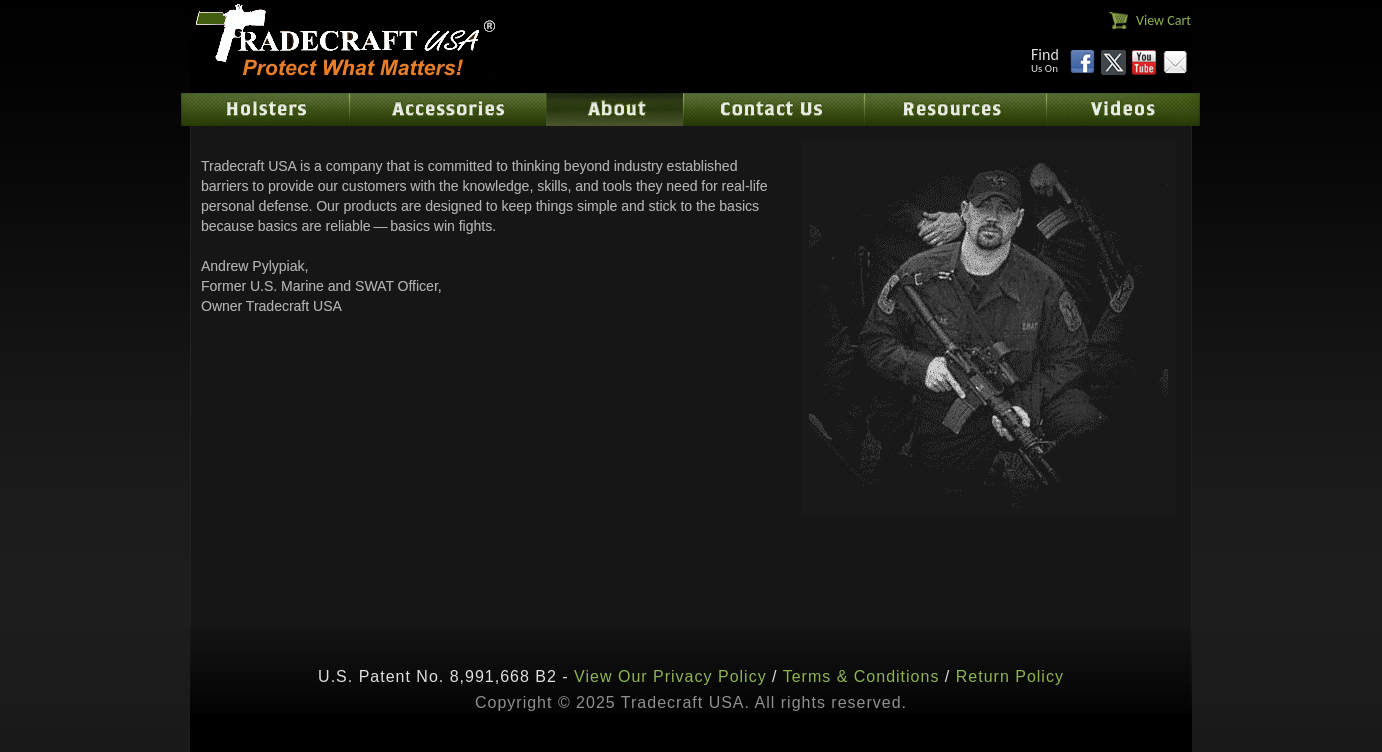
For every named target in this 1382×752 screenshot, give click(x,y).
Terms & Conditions (861, 676)
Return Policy (1010, 676)
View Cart (1163, 20)
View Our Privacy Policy (670, 676)
